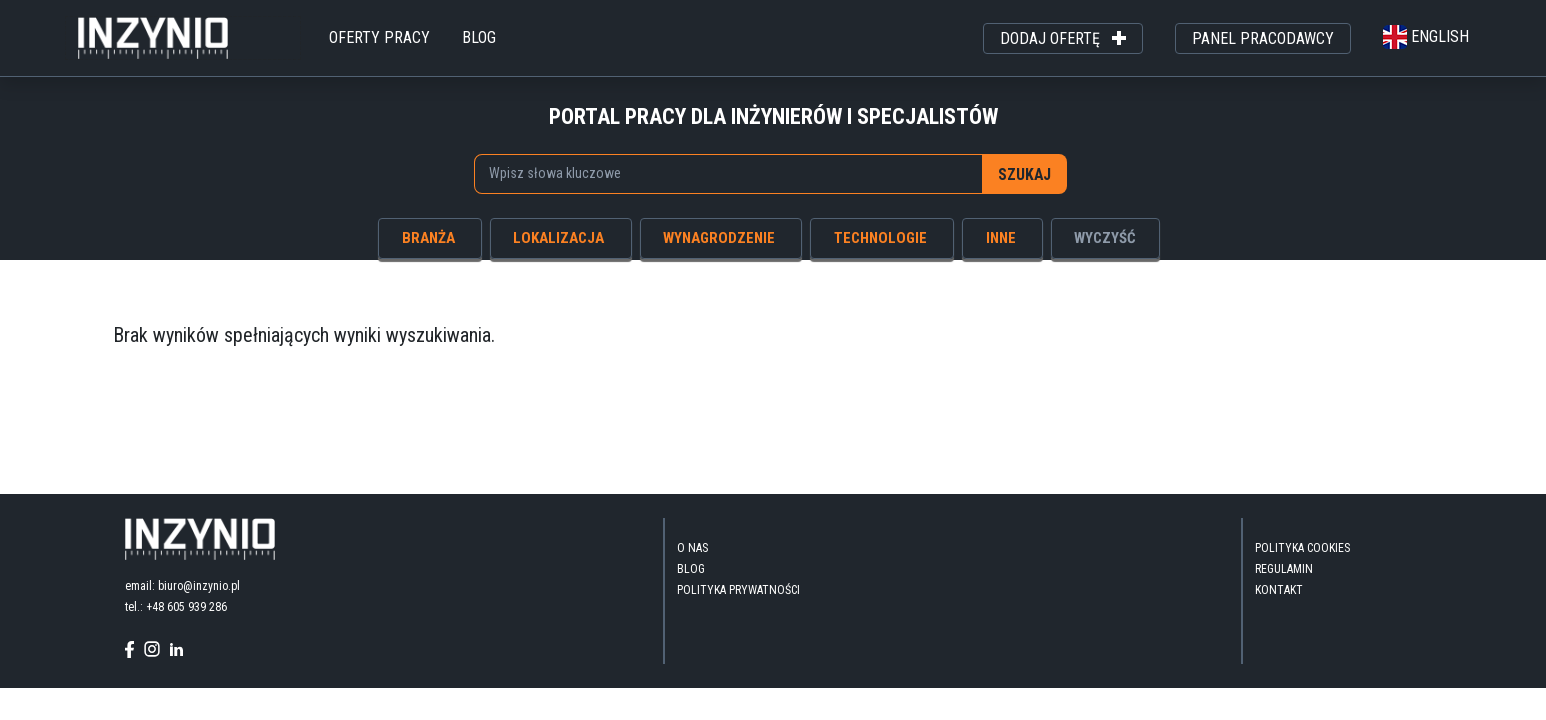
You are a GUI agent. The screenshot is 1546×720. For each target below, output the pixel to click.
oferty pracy (379, 37)
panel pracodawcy (1263, 38)
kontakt (1279, 590)
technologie (880, 238)
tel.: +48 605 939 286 (176, 607)
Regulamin (1284, 569)
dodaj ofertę (1063, 39)
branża (428, 238)
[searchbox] (717, 173)
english (1426, 36)
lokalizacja (558, 238)
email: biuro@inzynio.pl (182, 586)
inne (1001, 238)
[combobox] (728, 174)
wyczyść (1105, 238)
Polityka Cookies (1302, 548)
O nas (692, 548)
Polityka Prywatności (738, 590)
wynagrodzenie (719, 238)
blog (479, 37)
